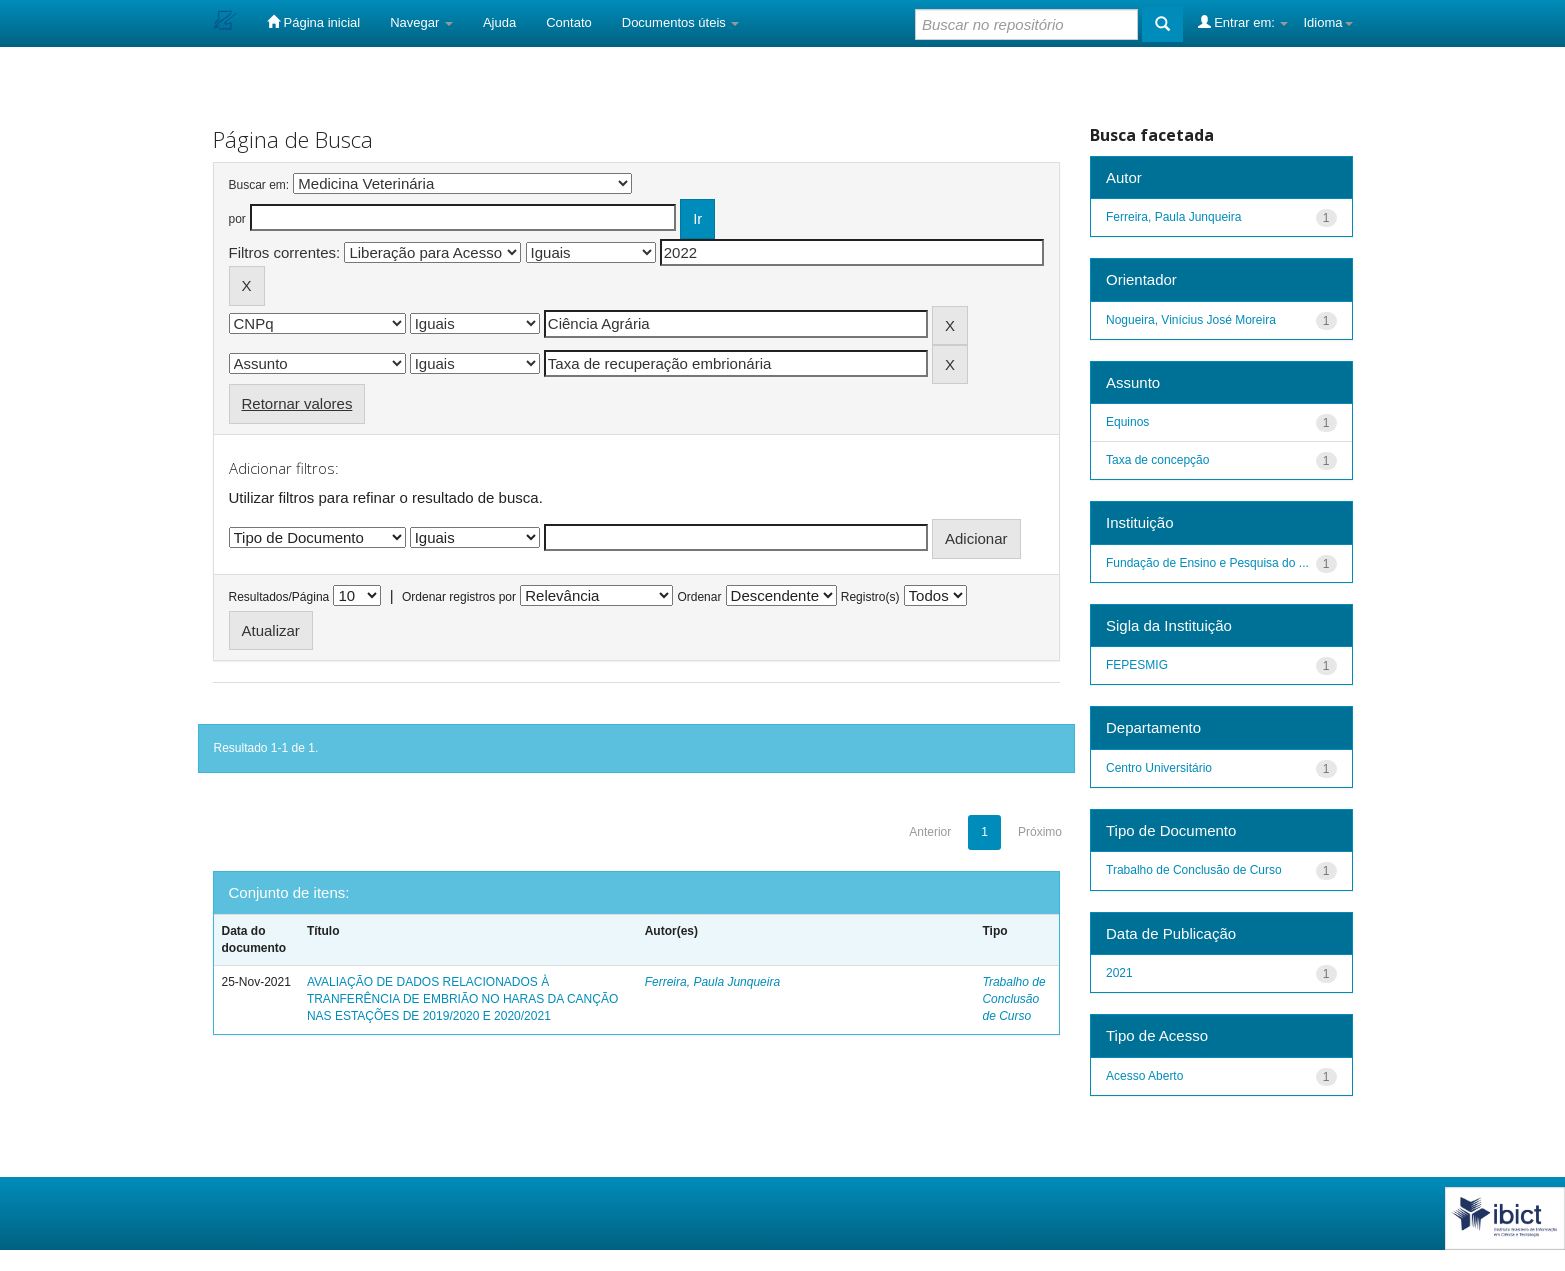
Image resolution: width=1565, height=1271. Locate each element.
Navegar (421, 22)
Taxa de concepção (1157, 460)
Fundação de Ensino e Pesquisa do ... (1207, 563)
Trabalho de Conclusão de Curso (1013, 999)
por (237, 219)
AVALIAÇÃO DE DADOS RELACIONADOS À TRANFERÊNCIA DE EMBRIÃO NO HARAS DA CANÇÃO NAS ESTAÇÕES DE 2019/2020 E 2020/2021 (462, 999)
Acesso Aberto (1144, 1076)
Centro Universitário (1159, 768)
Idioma (1327, 22)
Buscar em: (259, 185)
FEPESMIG (1137, 665)
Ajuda (499, 22)
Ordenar (699, 597)
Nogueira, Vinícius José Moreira (1191, 320)
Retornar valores (297, 403)
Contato (569, 22)
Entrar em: (1243, 22)
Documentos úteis (681, 22)
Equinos (1127, 422)
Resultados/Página (279, 597)
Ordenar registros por (459, 597)
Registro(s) (870, 597)
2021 (1119, 973)
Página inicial (313, 22)
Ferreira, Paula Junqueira (712, 982)
